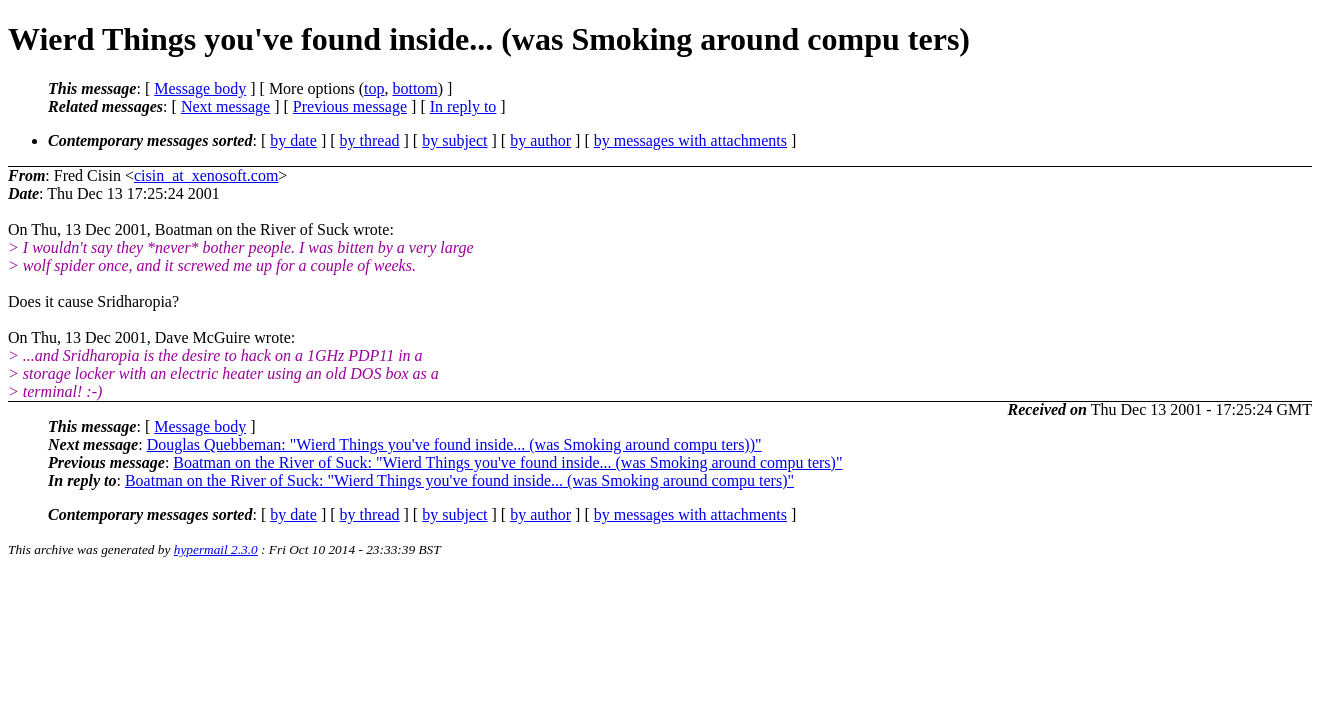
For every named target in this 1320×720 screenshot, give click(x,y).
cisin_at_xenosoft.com (206, 175)
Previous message (350, 106)
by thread (370, 140)
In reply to (463, 106)
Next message (225, 106)
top (374, 88)
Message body (200, 88)
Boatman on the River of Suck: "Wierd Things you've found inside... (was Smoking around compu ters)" (507, 462)
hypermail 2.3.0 (216, 549)
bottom (414, 88)
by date (293, 140)
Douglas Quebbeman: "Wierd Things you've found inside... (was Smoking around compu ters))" (454, 444)
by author (540, 140)
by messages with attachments (690, 140)
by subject (454, 140)
